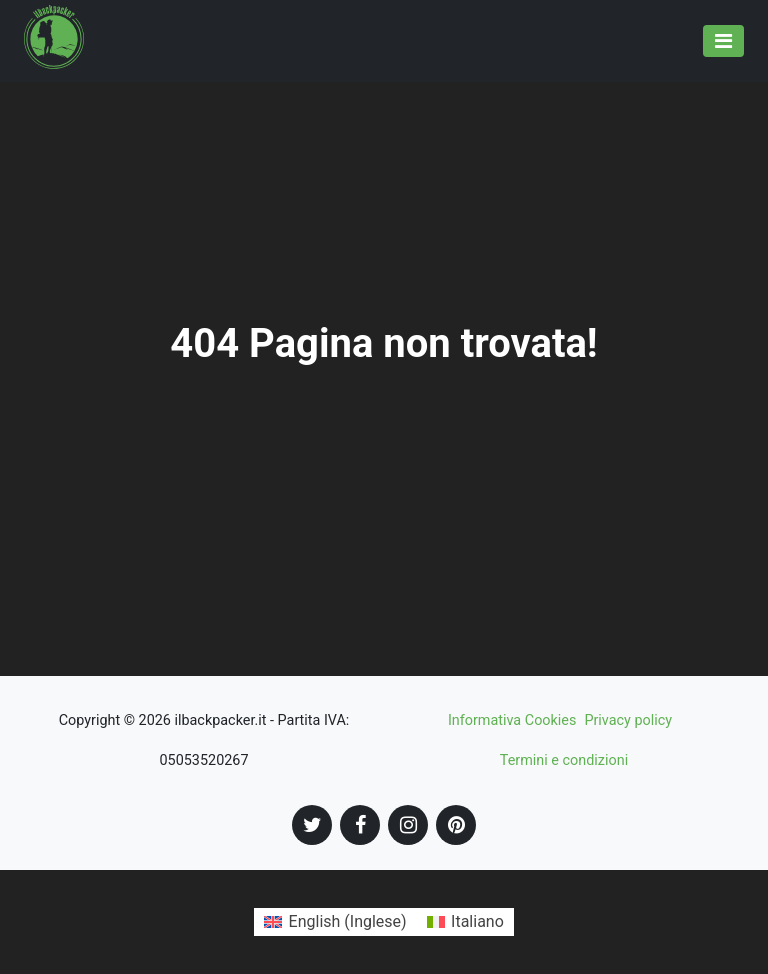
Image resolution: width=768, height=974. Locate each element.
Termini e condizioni (564, 760)
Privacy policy (628, 720)
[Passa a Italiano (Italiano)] (465, 922)
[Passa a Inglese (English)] (335, 922)
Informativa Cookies (512, 720)
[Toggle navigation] (723, 41)
